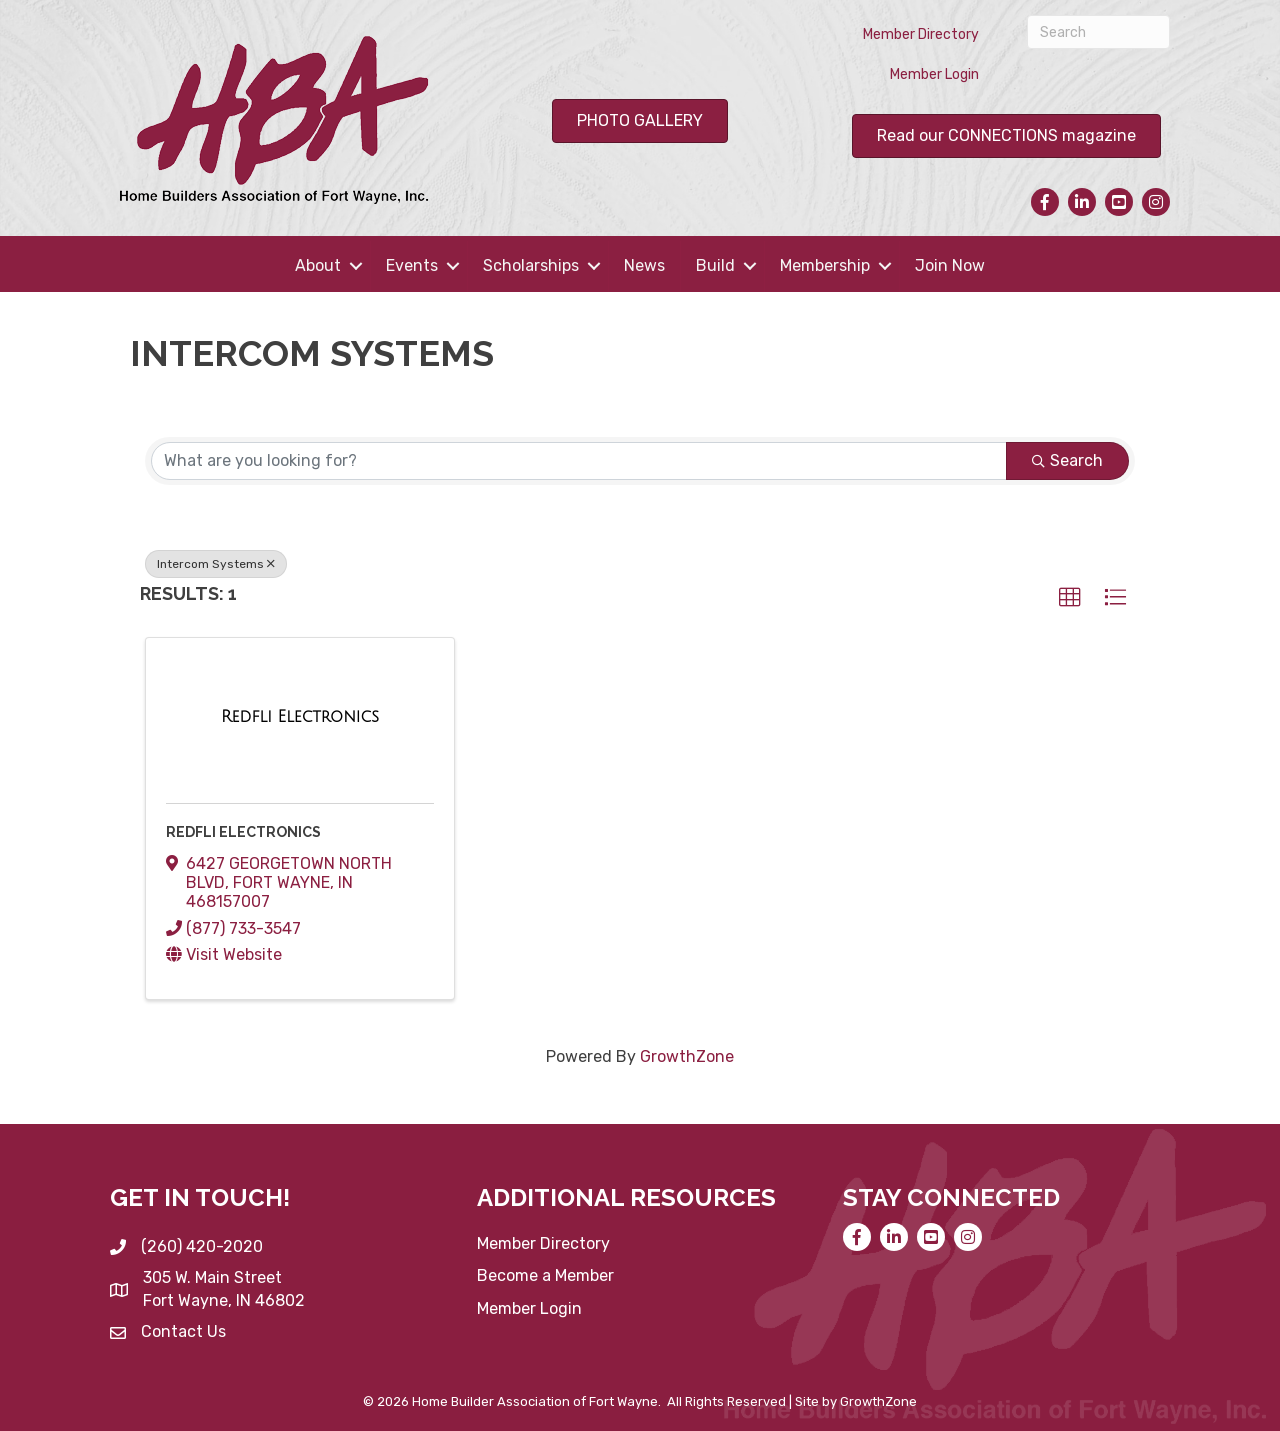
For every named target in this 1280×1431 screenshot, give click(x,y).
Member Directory (921, 34)
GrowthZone (687, 1056)
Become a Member (545, 1275)
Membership (825, 265)
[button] (1070, 598)
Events (412, 265)
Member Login (934, 74)
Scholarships (531, 265)
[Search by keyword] (579, 461)
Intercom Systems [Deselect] (216, 564)
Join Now (950, 265)
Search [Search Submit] (1067, 460)
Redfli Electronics (243, 832)
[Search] (1098, 32)
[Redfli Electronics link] (300, 717)
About (318, 265)
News (644, 265)
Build (715, 265)
